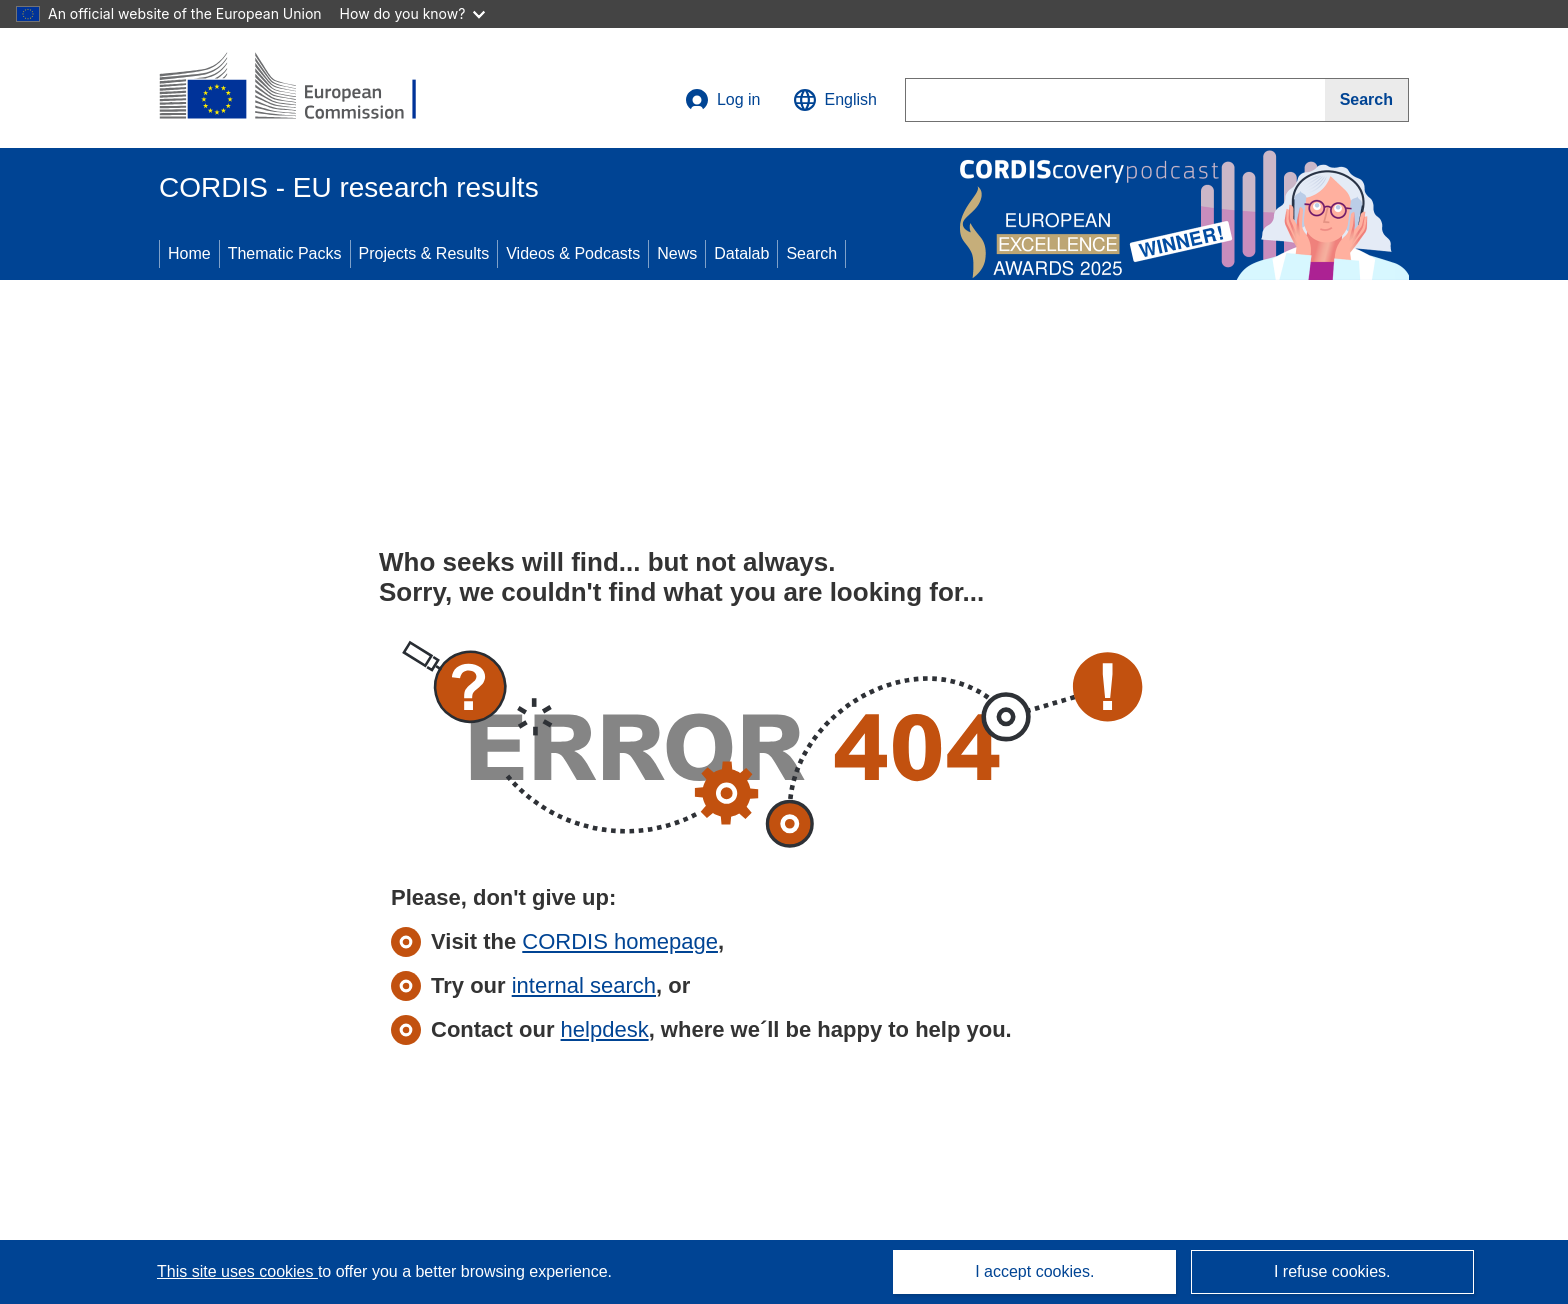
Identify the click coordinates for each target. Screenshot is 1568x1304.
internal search (584, 985)
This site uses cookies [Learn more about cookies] (237, 1271)
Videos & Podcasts (573, 253)
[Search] (1367, 100)
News (677, 253)
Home (189, 253)
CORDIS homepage (620, 941)
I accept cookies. (1034, 1271)
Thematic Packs (285, 253)
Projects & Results (424, 253)
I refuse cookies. (1332, 1271)
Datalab (741, 253)
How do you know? (413, 13)
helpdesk (605, 1029)
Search (811, 253)
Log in (723, 100)
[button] (835, 100)
